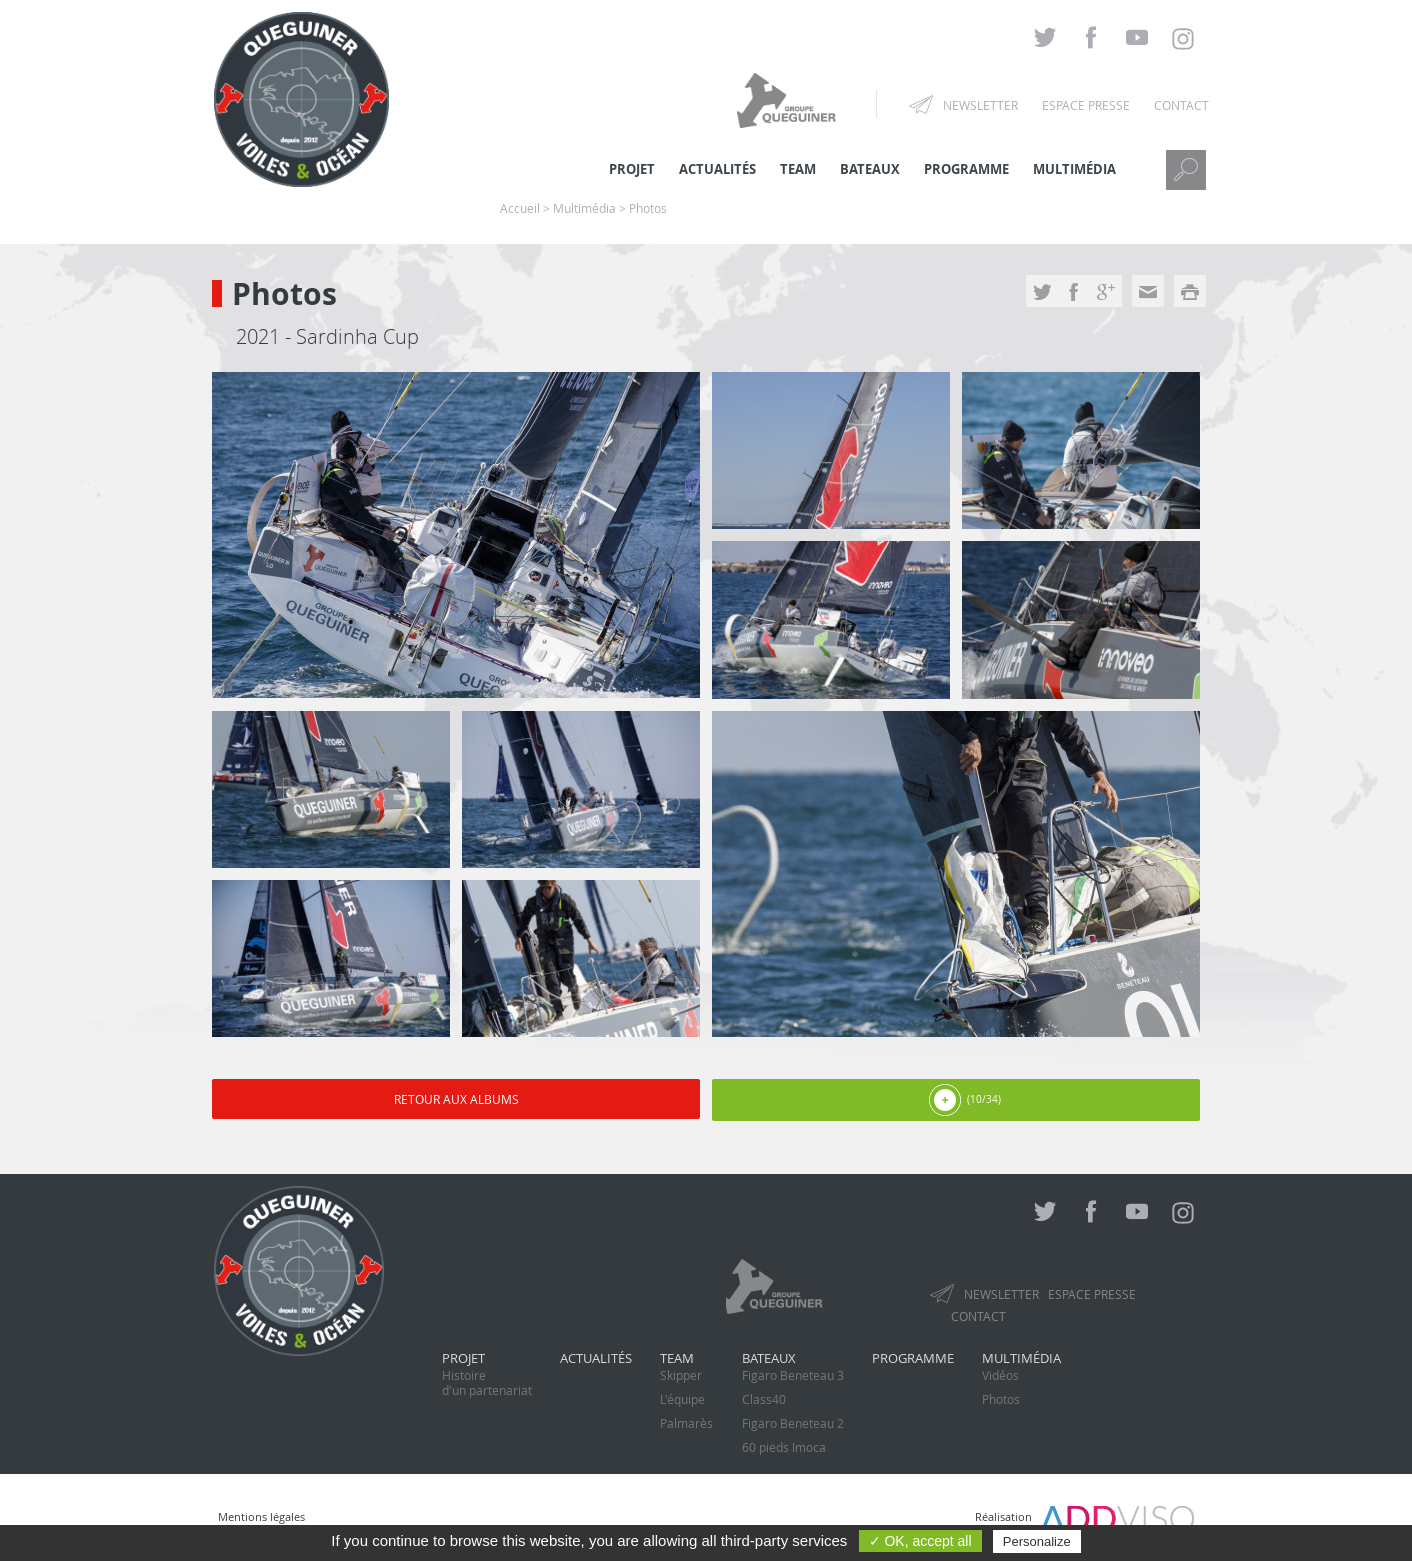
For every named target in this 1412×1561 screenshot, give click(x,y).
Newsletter (980, 105)
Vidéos (1000, 1375)
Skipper (681, 1375)
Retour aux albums (456, 1099)
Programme (966, 169)
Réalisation (1084, 1516)
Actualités (596, 1358)
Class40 (764, 1399)
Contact (1181, 105)
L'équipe (682, 1399)
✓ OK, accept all (920, 1541)
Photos (1001, 1399)
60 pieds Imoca (784, 1447)
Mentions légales (261, 1516)
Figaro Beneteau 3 (793, 1375)
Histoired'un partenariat (487, 1382)
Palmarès (686, 1423)
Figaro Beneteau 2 (793, 1423)
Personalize (1037, 1541)
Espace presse (1086, 105)
